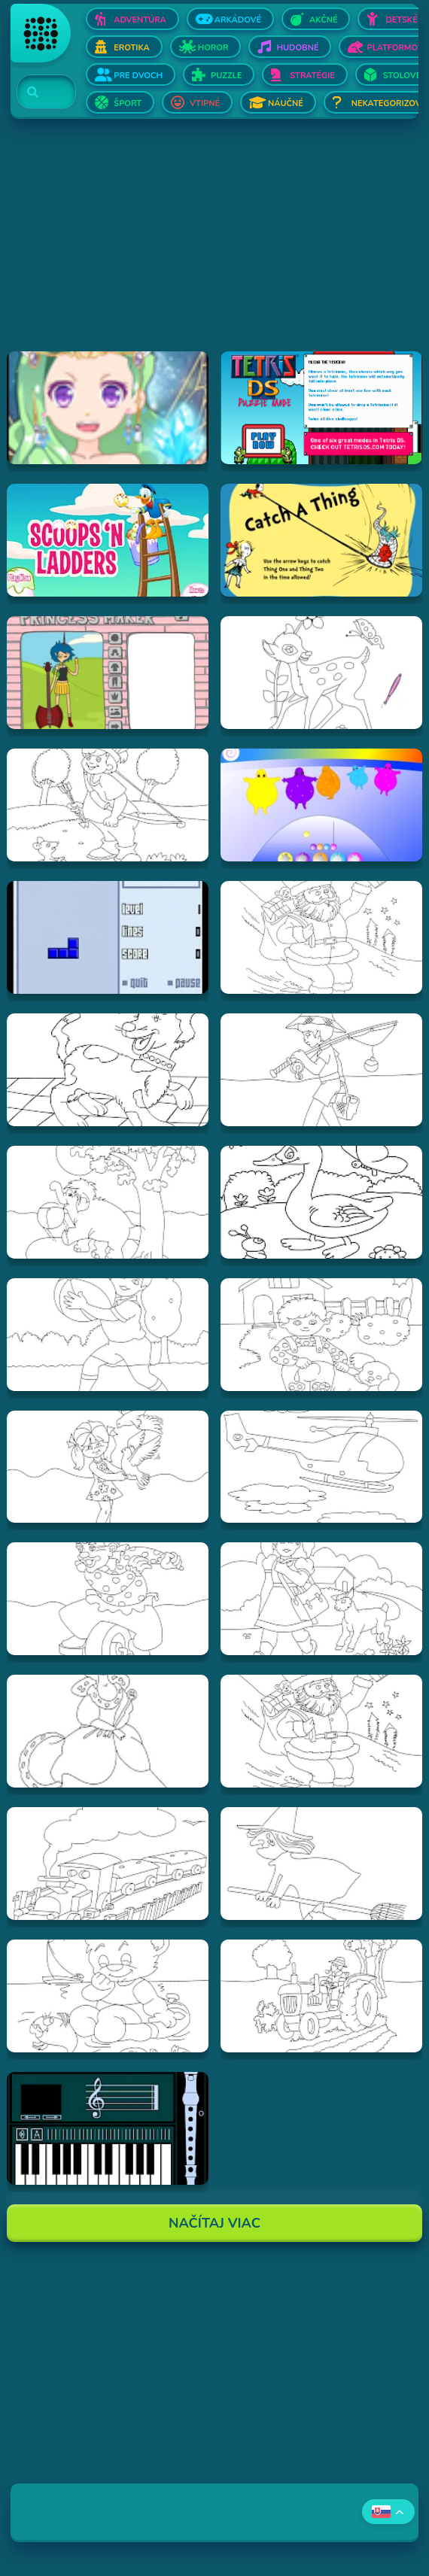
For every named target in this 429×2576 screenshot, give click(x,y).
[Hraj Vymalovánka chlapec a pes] (321, 1334)
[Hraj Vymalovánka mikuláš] (321, 1731)
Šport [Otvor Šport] (127, 103)
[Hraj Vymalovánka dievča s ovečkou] (321, 1598)
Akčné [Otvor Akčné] (323, 20)
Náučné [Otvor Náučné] (285, 103)
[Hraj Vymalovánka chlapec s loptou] (107, 1334)
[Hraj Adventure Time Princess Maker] (107, 672)
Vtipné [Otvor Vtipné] (205, 103)
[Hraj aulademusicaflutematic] (107, 2128)
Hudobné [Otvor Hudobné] (297, 47)
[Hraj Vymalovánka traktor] (321, 1996)
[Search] (37, 92)
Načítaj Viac (214, 2223)
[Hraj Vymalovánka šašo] (107, 1598)
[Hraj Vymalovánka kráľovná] (107, 1731)
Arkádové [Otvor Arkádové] (237, 20)
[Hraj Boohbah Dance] (321, 805)
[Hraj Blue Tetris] (107, 937)
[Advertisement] (214, 246)
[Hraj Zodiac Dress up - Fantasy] (107, 407)
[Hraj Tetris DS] (321, 407)
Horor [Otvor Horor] (213, 47)
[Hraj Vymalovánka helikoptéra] (321, 1467)
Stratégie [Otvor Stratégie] (312, 75)
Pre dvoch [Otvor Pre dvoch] (138, 75)
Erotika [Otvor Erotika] (131, 47)
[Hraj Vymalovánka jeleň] (321, 672)
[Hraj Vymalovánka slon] (107, 1202)
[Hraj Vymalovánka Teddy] (107, 1996)
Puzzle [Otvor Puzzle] (226, 75)
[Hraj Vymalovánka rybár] (321, 1069)
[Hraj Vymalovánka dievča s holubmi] (107, 1467)
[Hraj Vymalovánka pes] (107, 1069)
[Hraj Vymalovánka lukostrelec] (107, 805)
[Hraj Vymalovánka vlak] (107, 1863)
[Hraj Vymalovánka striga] (321, 1863)
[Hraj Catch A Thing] (321, 540)
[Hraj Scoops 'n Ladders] (107, 540)
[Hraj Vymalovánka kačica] (321, 1202)
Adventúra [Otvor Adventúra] (140, 20)
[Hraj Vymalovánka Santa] (321, 937)
